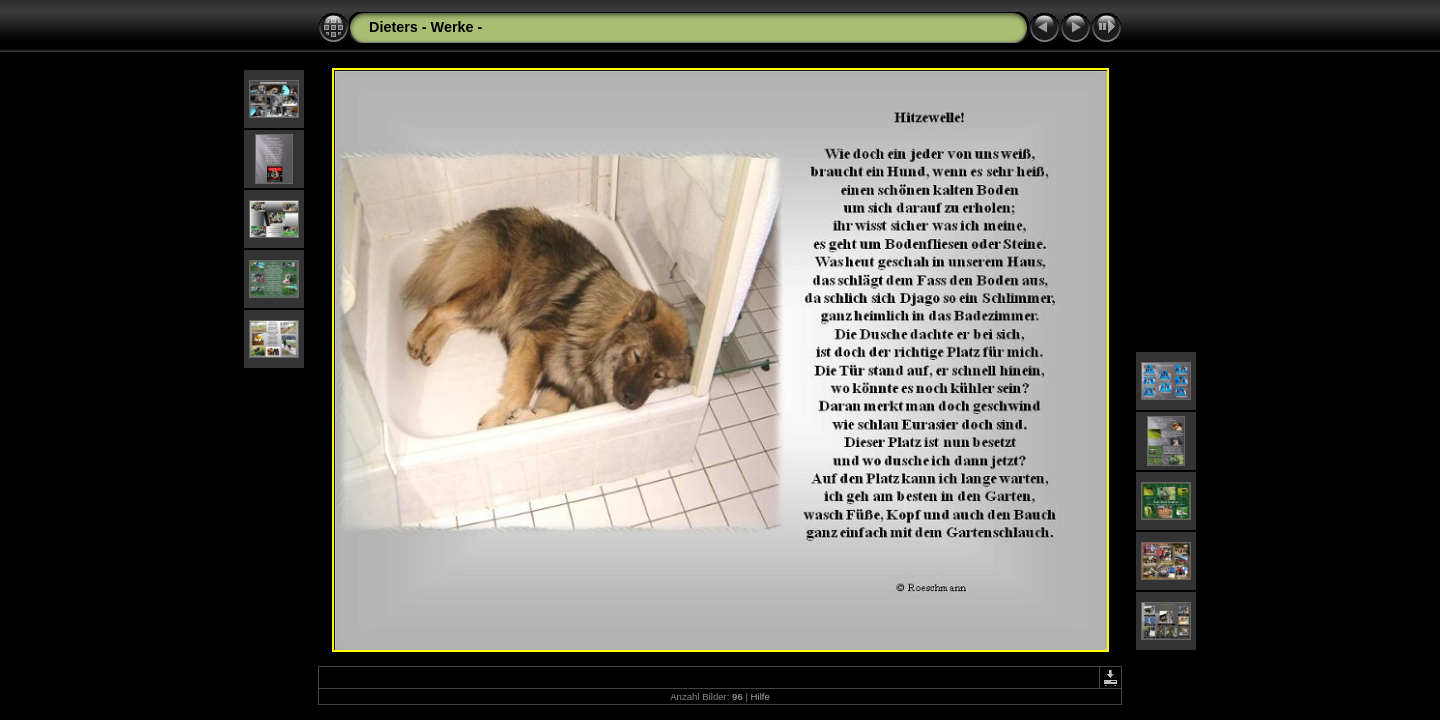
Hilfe (760, 696)
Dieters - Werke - (425, 27)
